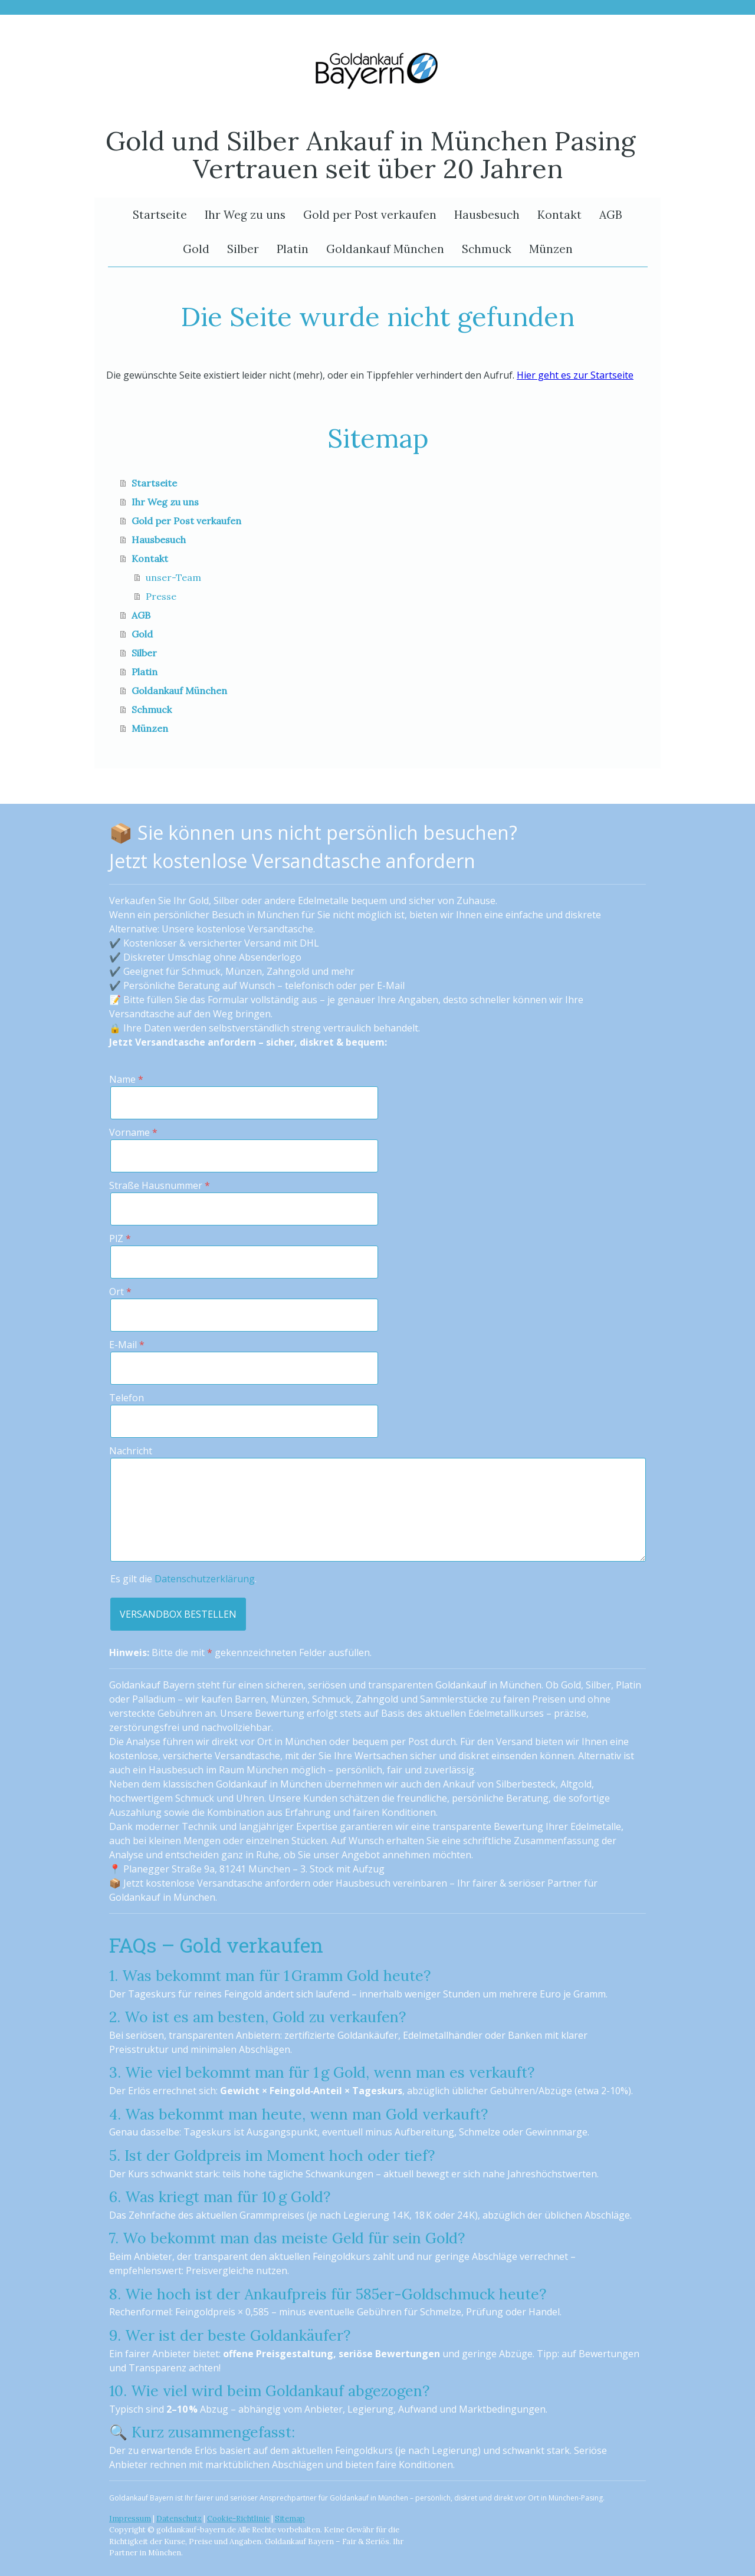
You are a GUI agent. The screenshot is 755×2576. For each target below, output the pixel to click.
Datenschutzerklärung (205, 1578)
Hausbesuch (487, 215)
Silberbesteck (526, 1783)
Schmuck (486, 249)
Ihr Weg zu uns (245, 215)
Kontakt (559, 215)
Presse (161, 596)
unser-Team (173, 577)
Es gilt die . (183, 1578)
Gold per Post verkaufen (369, 215)
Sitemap (290, 2518)
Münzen (551, 249)
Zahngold (377, 1699)
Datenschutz (179, 2518)
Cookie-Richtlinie (238, 2518)
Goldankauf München (385, 249)
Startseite (160, 215)
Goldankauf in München (269, 1783)
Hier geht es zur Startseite (575, 375)
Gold (196, 249)
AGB (610, 215)
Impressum (130, 2518)
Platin (292, 249)
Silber (243, 249)
